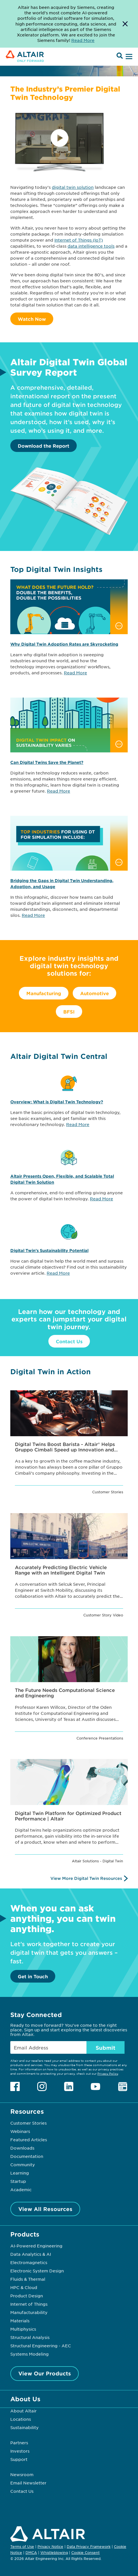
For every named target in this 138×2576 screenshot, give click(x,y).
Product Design (26, 2295)
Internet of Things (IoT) (78, 239)
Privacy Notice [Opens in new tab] (50, 2546)
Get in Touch (33, 1976)
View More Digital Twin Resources (86, 1878)
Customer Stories (28, 2122)
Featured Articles (28, 2139)
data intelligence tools (91, 246)
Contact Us (69, 1341)
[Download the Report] (69, 534)
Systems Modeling (29, 2353)
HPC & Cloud (23, 2287)
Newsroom (21, 2474)
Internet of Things (29, 2304)
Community (22, 2164)
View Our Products (44, 2373)
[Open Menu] (128, 57)
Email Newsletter (28, 2482)
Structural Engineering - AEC (40, 2345)
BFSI (69, 1011)
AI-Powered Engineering (36, 2245)
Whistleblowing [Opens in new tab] (54, 2552)
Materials (19, 2320)
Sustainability (24, 2427)
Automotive (94, 993)
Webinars (20, 2131)
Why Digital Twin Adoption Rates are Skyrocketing (64, 644)
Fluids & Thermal (27, 2279)
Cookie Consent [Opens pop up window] (85, 2553)
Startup (18, 2181)
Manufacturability (29, 2312)
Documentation (26, 2156)
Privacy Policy (107, 2073)
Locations (20, 2419)
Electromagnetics (28, 2262)
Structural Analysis (30, 2337)
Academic (20, 2189)
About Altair (23, 2410)
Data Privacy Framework (89, 2546)
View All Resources (45, 2209)
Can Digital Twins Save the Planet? (46, 762)
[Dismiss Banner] (125, 24)
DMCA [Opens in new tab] (31, 2552)
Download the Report (43, 446)
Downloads (22, 2147)
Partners (19, 2442)
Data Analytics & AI (30, 2254)
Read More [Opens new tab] (82, 40)
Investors (19, 2450)
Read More (75, 672)
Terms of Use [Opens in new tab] (22, 2546)
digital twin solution (73, 187)
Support (18, 2459)
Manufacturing (43, 993)
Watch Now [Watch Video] (32, 319)
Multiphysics (23, 2329)
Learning (19, 2172)
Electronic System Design (37, 2270)
